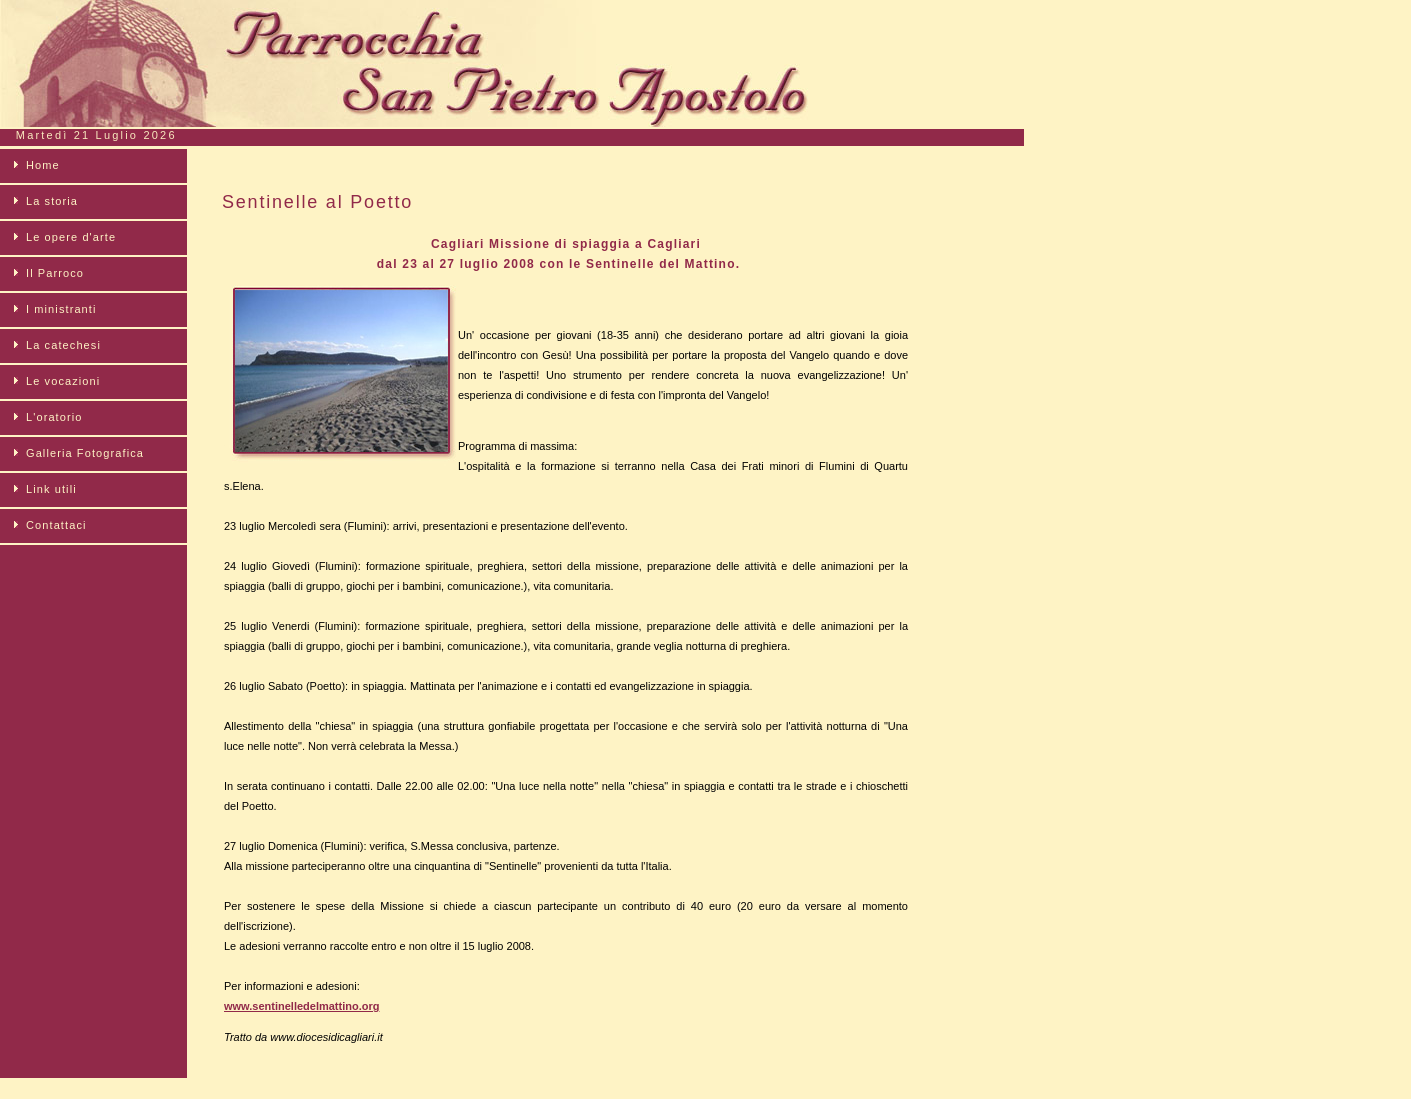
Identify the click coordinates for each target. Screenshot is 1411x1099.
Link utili (51, 489)
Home (43, 165)
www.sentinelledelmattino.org (301, 1006)
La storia (52, 201)
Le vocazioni (63, 381)
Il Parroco (55, 273)
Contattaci (56, 525)
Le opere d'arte (71, 237)
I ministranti (61, 309)
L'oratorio (54, 417)
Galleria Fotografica (85, 453)
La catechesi (63, 345)
